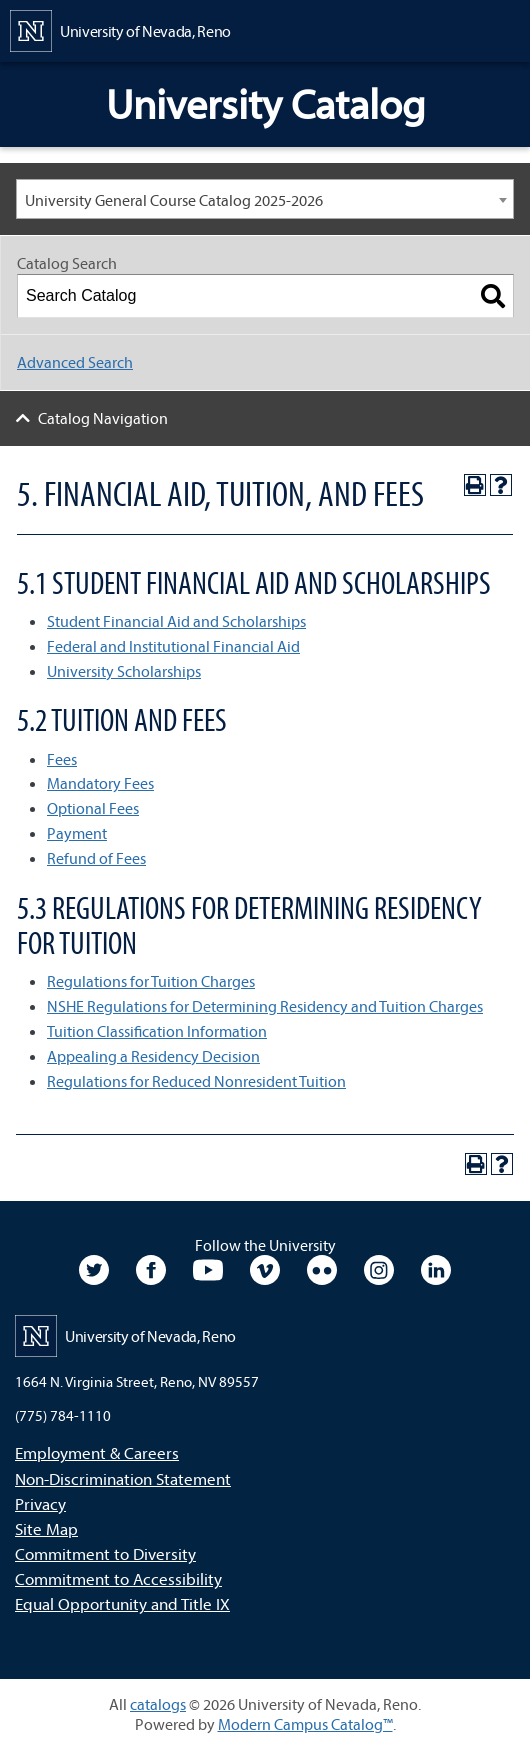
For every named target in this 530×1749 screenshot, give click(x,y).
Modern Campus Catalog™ (305, 1724)
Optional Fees (93, 808)
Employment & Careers (97, 1452)
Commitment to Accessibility (118, 1578)
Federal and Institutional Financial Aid (173, 646)
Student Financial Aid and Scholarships (176, 621)
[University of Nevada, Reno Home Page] (120, 29)
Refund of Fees (96, 858)
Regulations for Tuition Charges (151, 981)
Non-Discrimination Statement (123, 1478)
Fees (62, 759)
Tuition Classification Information (157, 1031)
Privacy (40, 1503)
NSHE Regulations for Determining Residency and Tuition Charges (265, 1006)
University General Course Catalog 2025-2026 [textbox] (174, 200)
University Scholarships (124, 671)
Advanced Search (75, 362)
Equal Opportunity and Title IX (122, 1603)
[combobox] (265, 199)
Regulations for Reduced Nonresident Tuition (196, 1081)
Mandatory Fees (100, 783)
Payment (77, 833)
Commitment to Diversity (105, 1553)
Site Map (46, 1528)
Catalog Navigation (103, 418)
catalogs (158, 1704)
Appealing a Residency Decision (153, 1056)
